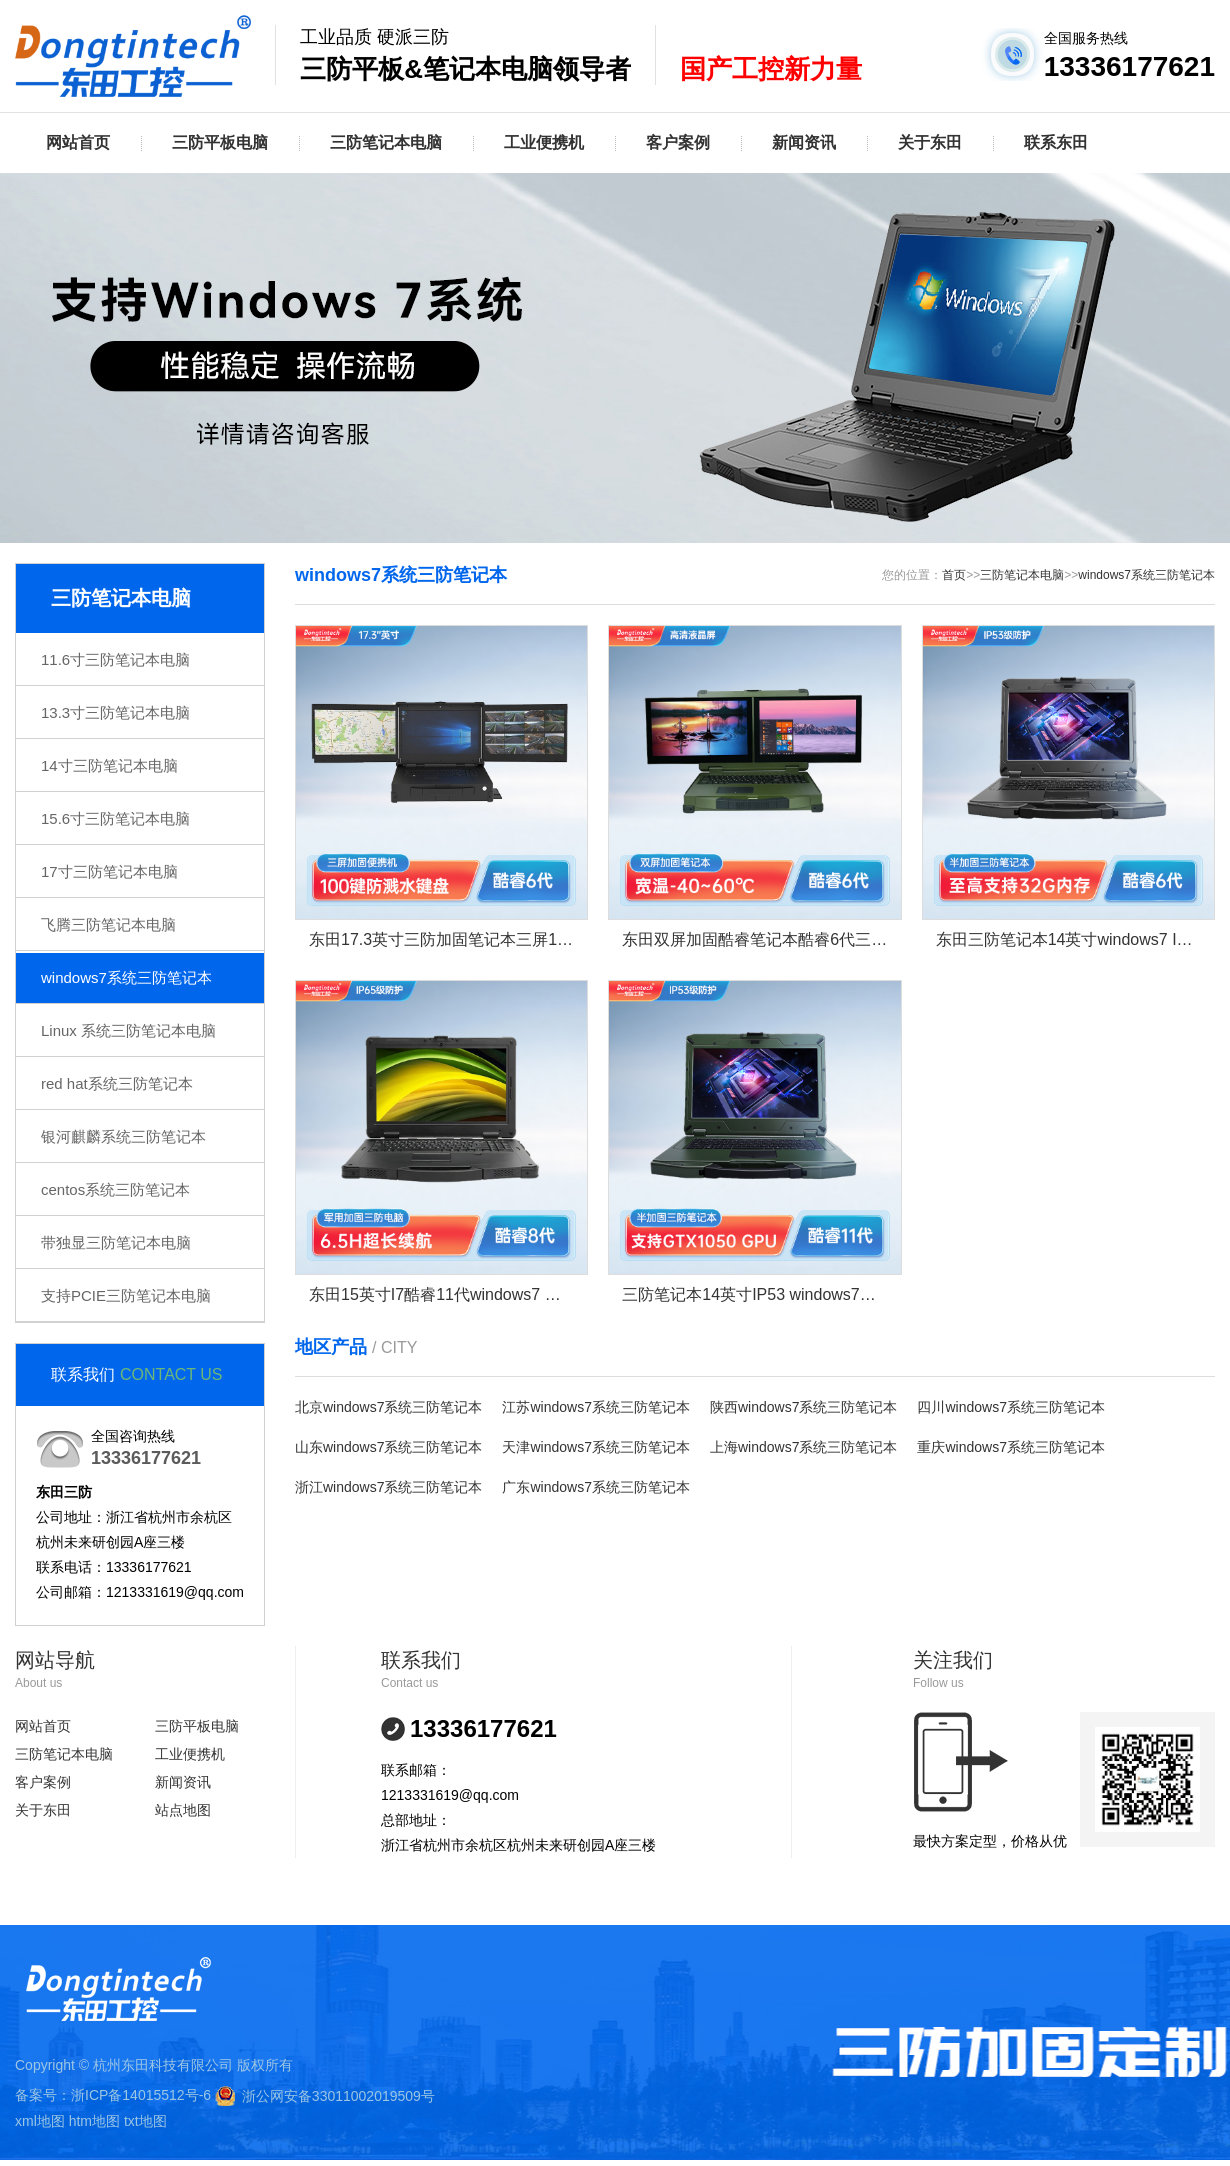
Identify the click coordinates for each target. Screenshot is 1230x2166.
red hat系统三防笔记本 (117, 1083)
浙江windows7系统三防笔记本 (388, 1487)
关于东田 (930, 142)
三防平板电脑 (220, 142)
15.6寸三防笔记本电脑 (115, 818)
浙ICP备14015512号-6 (141, 2095)
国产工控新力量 (771, 69)
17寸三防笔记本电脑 (109, 871)
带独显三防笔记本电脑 (116, 1242)
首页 (954, 575)
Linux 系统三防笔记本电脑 (128, 1030)
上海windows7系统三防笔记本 (803, 1447)
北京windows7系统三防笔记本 (388, 1407)
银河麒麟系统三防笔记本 (123, 1136)
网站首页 (78, 142)
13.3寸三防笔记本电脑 (115, 712)
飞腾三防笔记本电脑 (108, 924)
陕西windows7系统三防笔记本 (803, 1407)
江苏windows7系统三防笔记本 (595, 1407)
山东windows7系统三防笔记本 (388, 1447)
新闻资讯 (804, 142)
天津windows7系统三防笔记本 (595, 1447)
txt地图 (145, 2121)
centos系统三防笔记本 (115, 1189)
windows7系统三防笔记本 (126, 977)
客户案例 (678, 142)
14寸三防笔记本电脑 (109, 765)
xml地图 (40, 2121)
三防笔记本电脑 (386, 142)
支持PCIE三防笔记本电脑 (126, 1295)
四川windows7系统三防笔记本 (1010, 1407)
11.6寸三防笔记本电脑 (115, 659)
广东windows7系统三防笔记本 (595, 1487)
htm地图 (94, 2121)
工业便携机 (544, 142)
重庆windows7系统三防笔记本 (1010, 1447)
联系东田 (1056, 142)
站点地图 (183, 1810)
